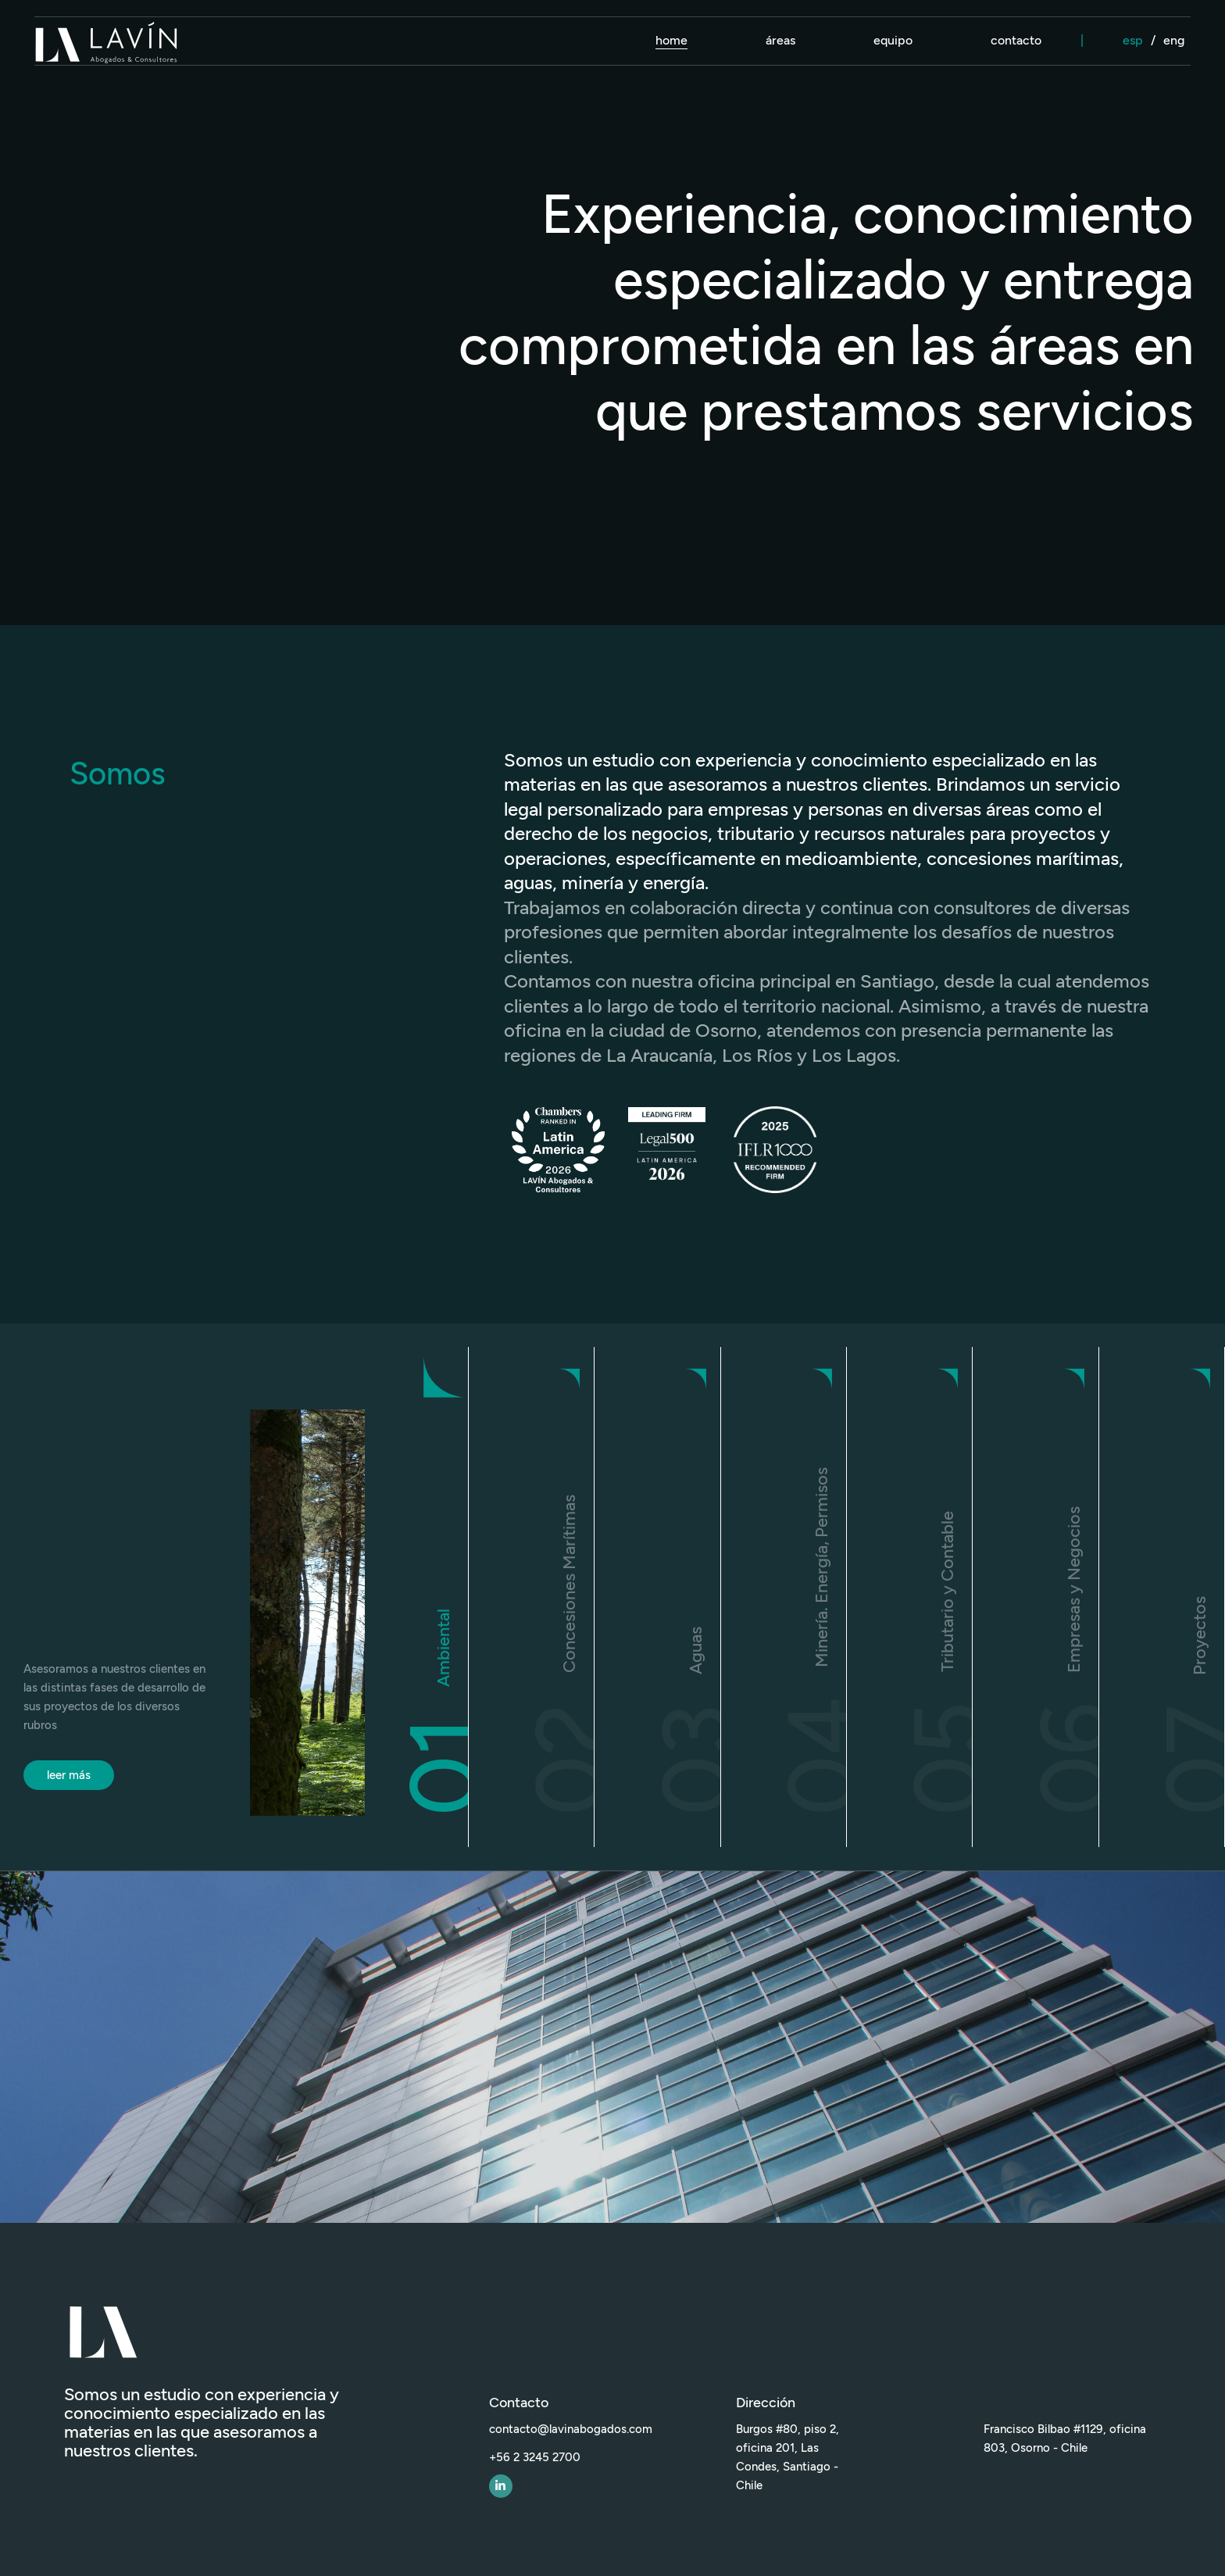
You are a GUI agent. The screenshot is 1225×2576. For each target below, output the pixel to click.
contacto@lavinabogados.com (570, 2429)
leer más (69, 1775)
